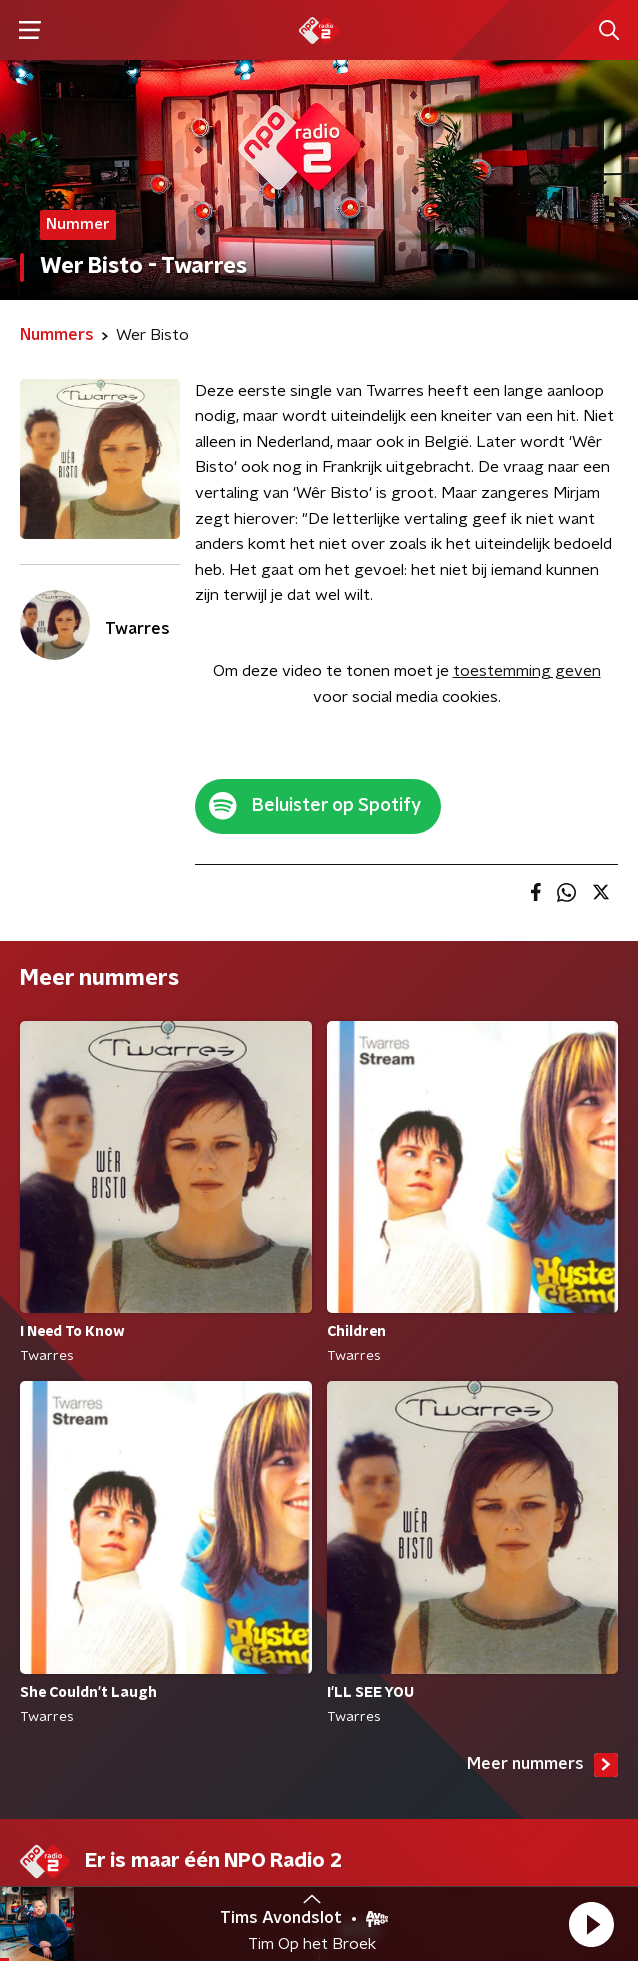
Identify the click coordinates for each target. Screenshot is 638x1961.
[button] (591, 1924)
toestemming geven (527, 671)
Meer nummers (542, 1765)
